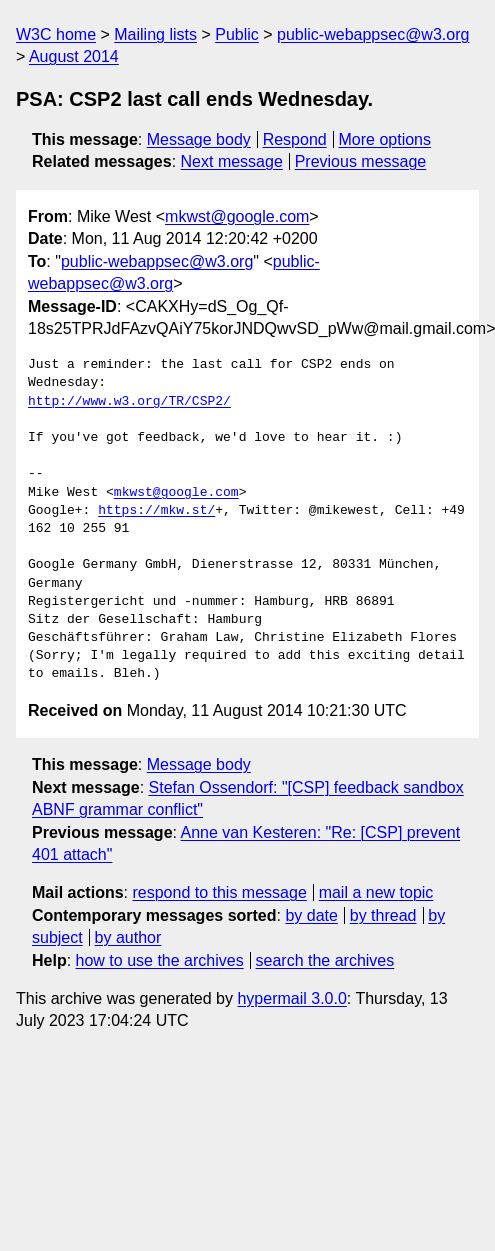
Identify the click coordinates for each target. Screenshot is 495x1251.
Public (237, 34)
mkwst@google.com (237, 216)
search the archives (325, 960)
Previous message (361, 161)
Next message (232, 161)
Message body (199, 139)
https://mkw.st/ (156, 511)
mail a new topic (376, 892)
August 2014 (74, 56)
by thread (383, 915)
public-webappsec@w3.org (373, 34)
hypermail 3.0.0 (291, 998)
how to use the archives (160, 960)
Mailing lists (155, 34)
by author (128, 937)
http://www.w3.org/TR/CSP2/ (129, 402)
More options (385, 139)
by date (311, 915)
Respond (295, 139)
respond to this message (219, 892)
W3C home (56, 34)
